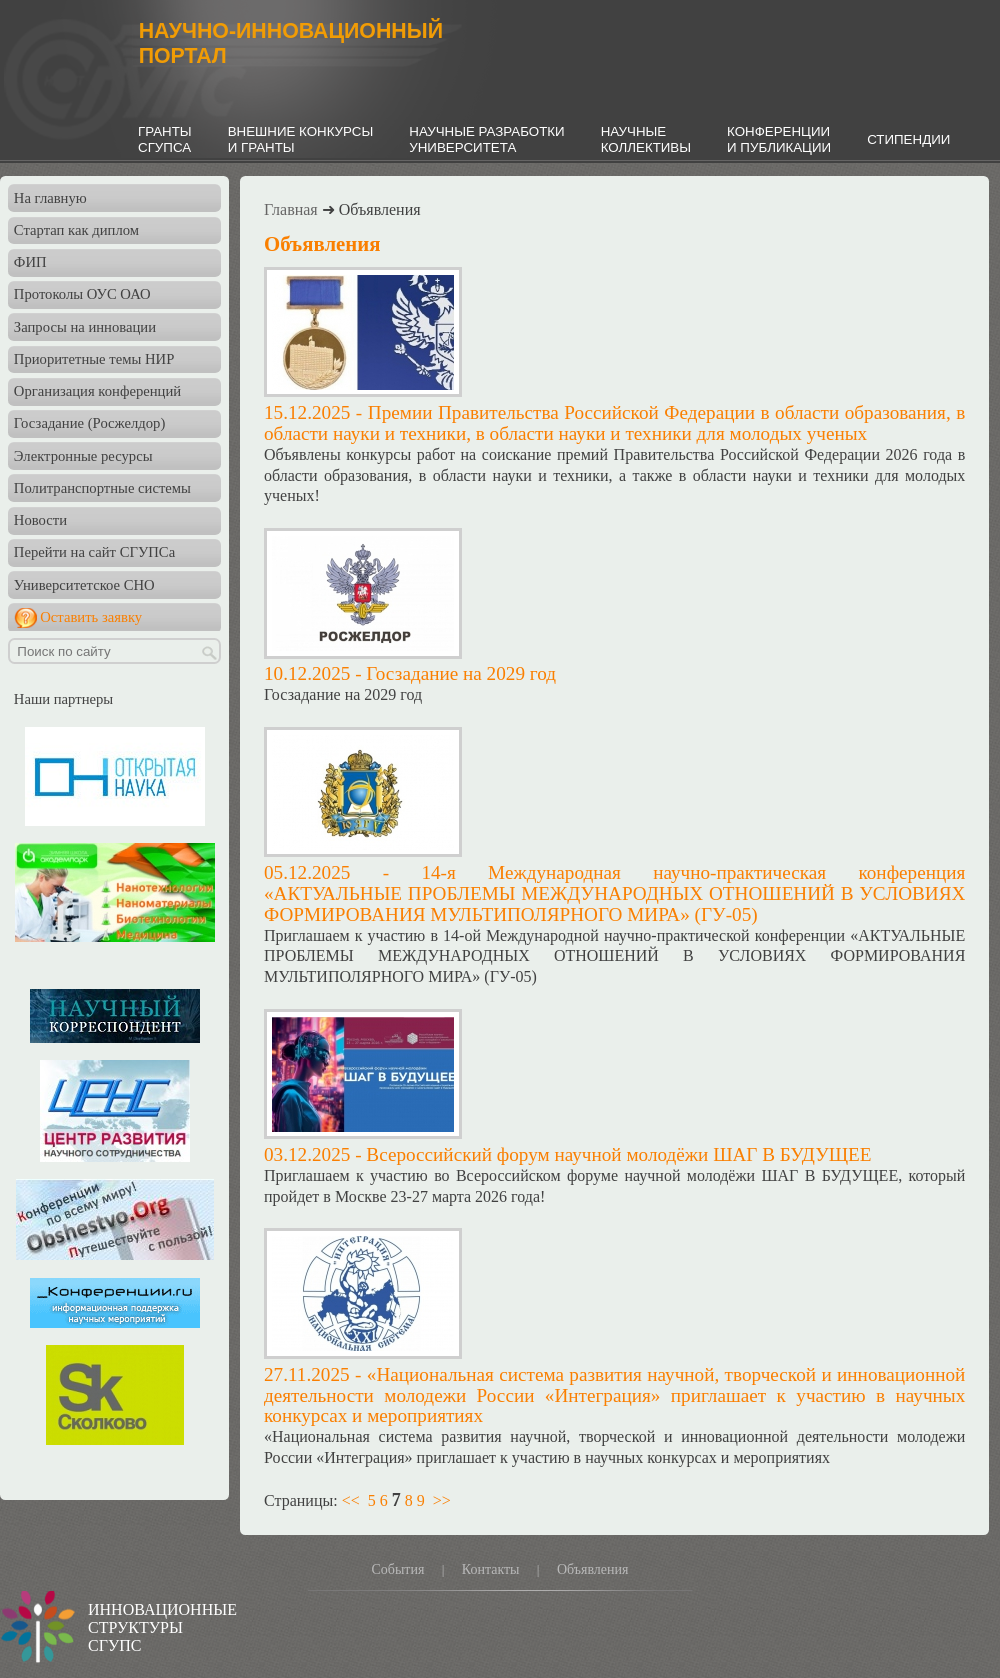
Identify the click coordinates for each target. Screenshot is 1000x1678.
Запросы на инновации (85, 327)
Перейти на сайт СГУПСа (94, 552)
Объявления (593, 1569)
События (397, 1569)
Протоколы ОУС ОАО (82, 294)
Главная (291, 209)
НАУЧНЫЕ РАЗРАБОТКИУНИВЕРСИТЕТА (486, 139)
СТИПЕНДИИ (908, 139)
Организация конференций (97, 391)
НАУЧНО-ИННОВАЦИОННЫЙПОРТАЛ (291, 43)
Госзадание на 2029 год (461, 673)
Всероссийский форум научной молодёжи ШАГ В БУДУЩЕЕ (618, 1154)
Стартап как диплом (76, 230)
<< (351, 1500)
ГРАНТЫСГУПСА (165, 139)
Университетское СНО (84, 585)
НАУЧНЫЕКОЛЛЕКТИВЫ (646, 139)
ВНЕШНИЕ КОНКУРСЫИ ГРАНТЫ (301, 139)
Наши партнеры (63, 699)
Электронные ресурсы (83, 456)
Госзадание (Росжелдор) (89, 423)
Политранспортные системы (102, 488)
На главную (50, 198)
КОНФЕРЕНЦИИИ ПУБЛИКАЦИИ (779, 139)
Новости (40, 520)
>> (442, 1500)
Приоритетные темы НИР (94, 359)
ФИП (30, 262)
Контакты (491, 1569)
